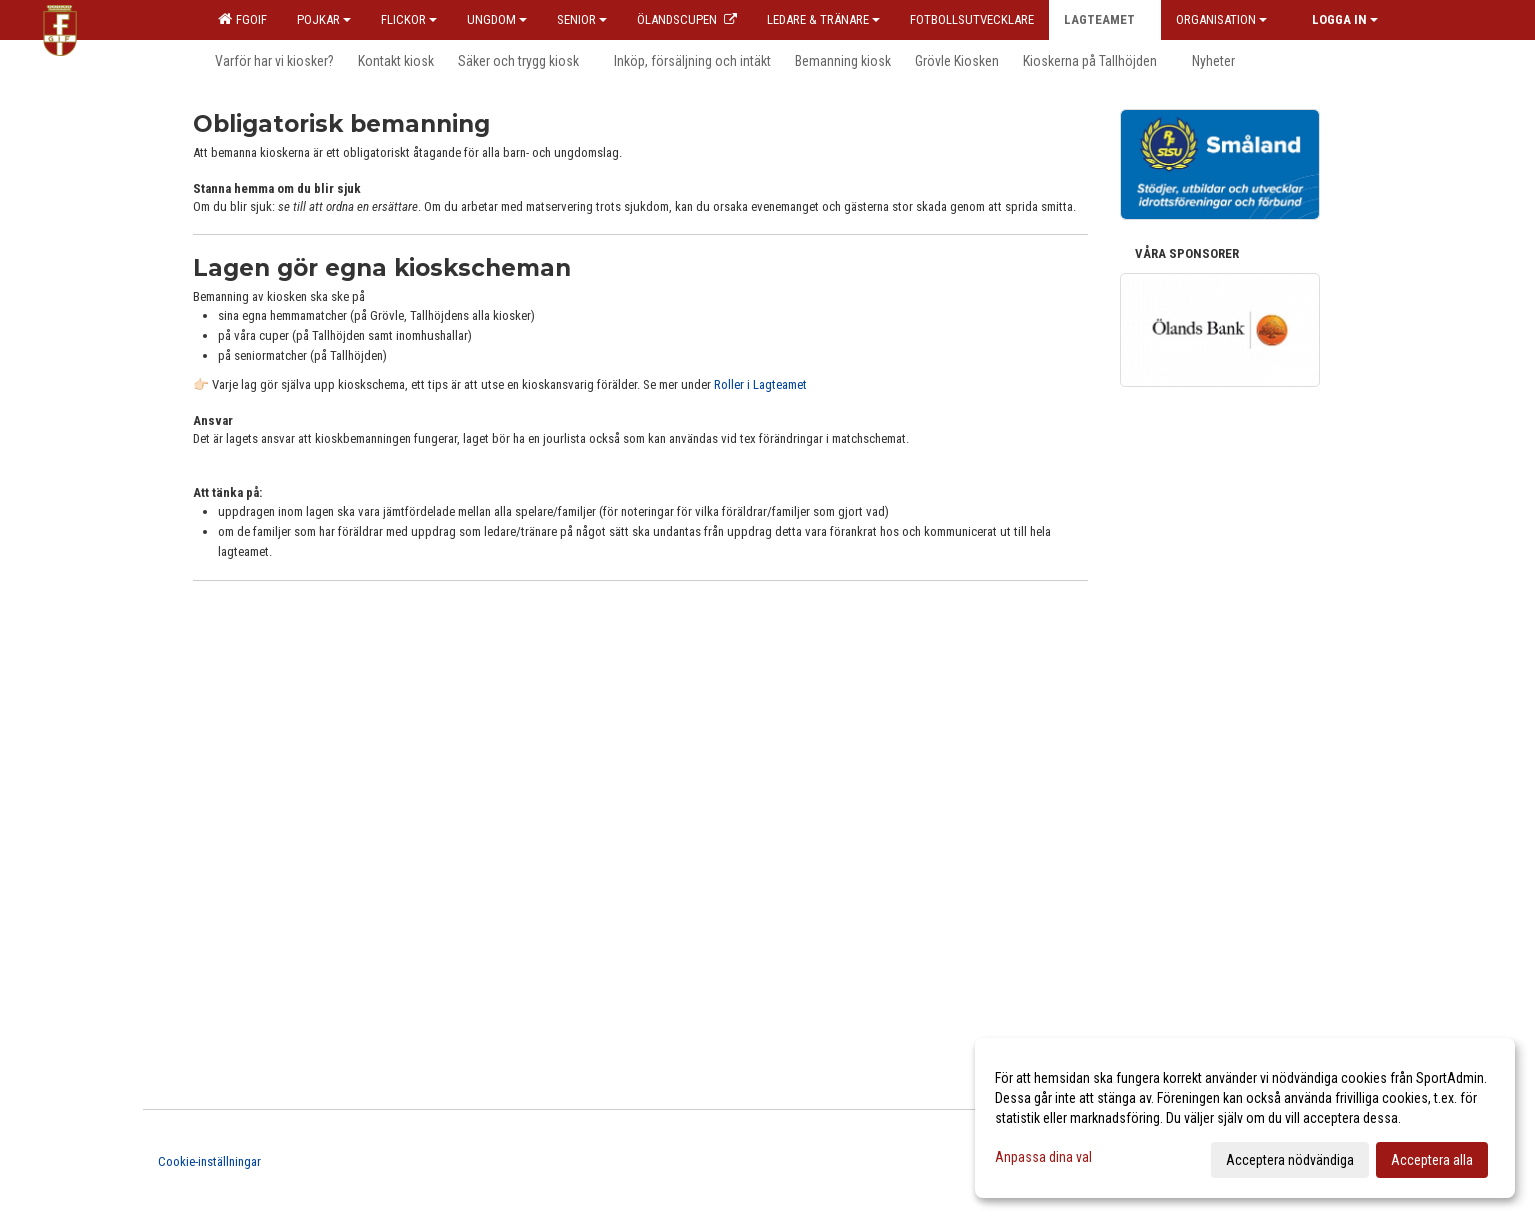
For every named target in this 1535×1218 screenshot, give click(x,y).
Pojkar (324, 19)
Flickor (409, 19)
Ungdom (497, 19)
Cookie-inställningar (209, 1161)
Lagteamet (1105, 19)
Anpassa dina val (1043, 1157)
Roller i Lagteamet (760, 384)
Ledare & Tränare (823, 19)
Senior (582, 19)
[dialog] (1245, 1118)
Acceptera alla (1432, 1160)
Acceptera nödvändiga (1290, 1160)
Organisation (1221, 19)
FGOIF (242, 19)
